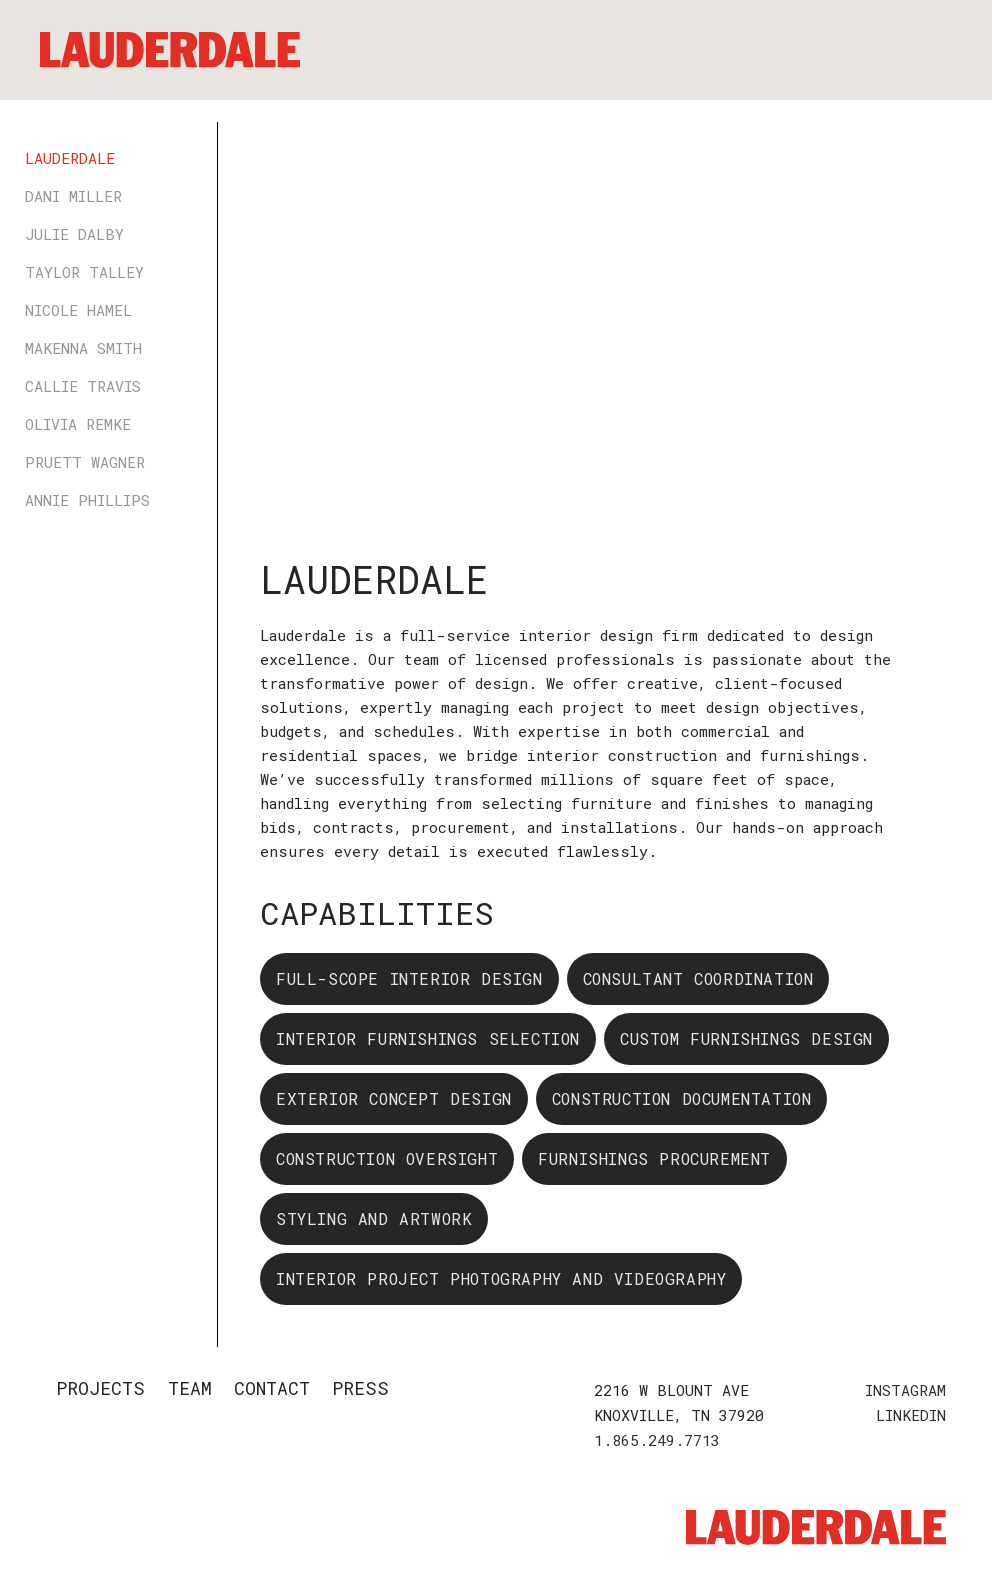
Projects (100, 1388)
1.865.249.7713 (657, 1440)
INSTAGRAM (905, 1390)
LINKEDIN (911, 1415)
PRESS (360, 1388)
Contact (272, 1388)
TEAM (190, 1388)
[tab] (112, 158)
